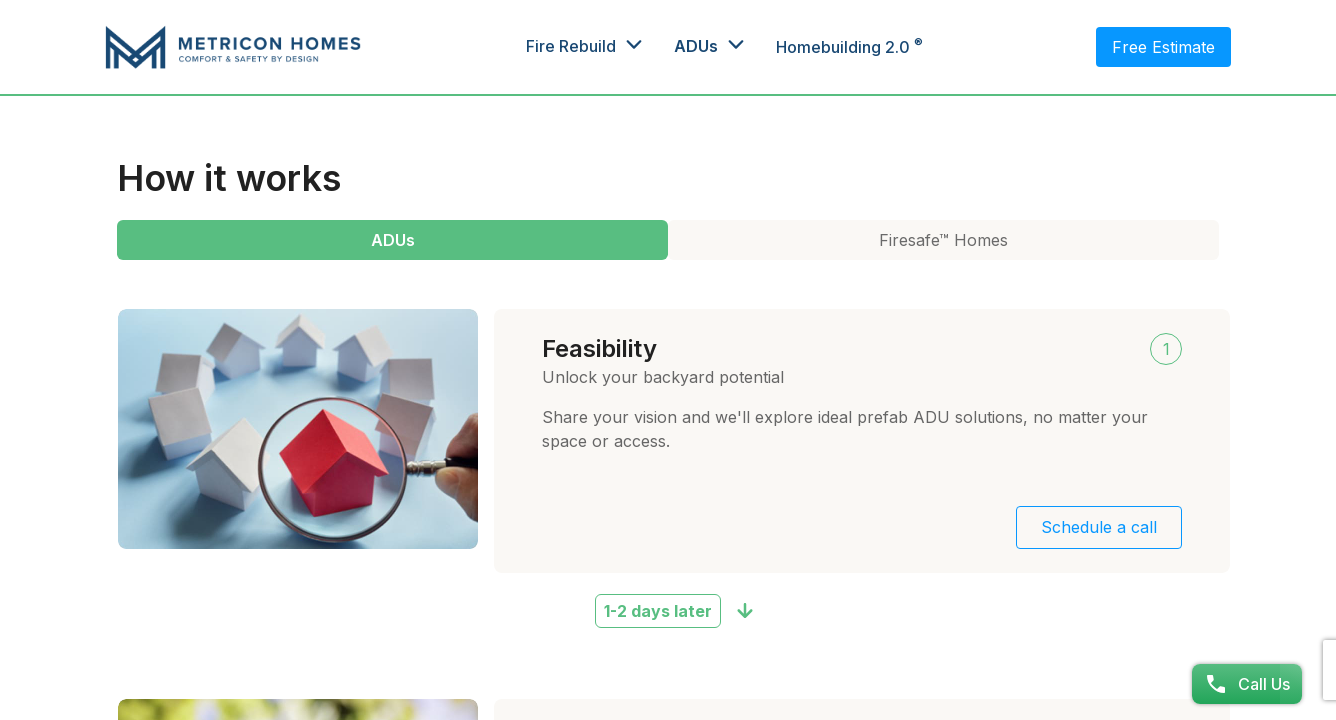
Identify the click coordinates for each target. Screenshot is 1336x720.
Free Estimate (1163, 47)
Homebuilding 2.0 (849, 46)
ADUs (696, 46)
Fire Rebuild (571, 46)
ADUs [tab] (393, 240)
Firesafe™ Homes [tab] (943, 240)
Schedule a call (1099, 527)
